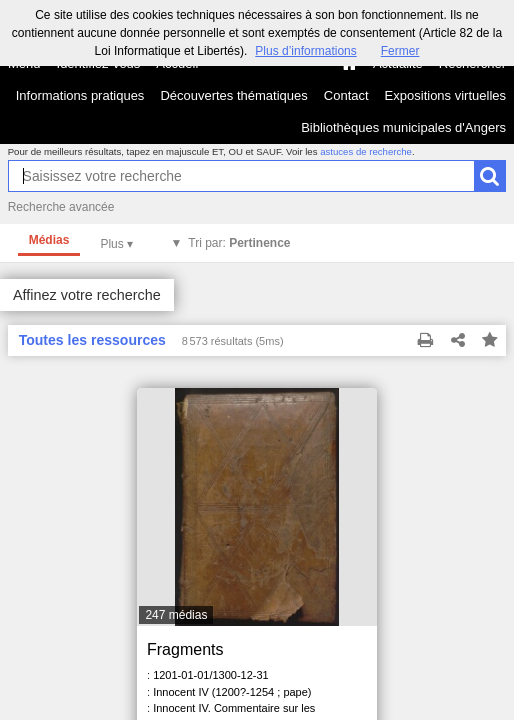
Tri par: (239, 243)
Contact (346, 95)
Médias (49, 240)
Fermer (400, 51)
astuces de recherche (366, 151)
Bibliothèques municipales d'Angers (403, 127)
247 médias (176, 615)
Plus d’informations (305, 51)
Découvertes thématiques (233, 95)
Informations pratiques (80, 95)
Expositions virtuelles (445, 95)
